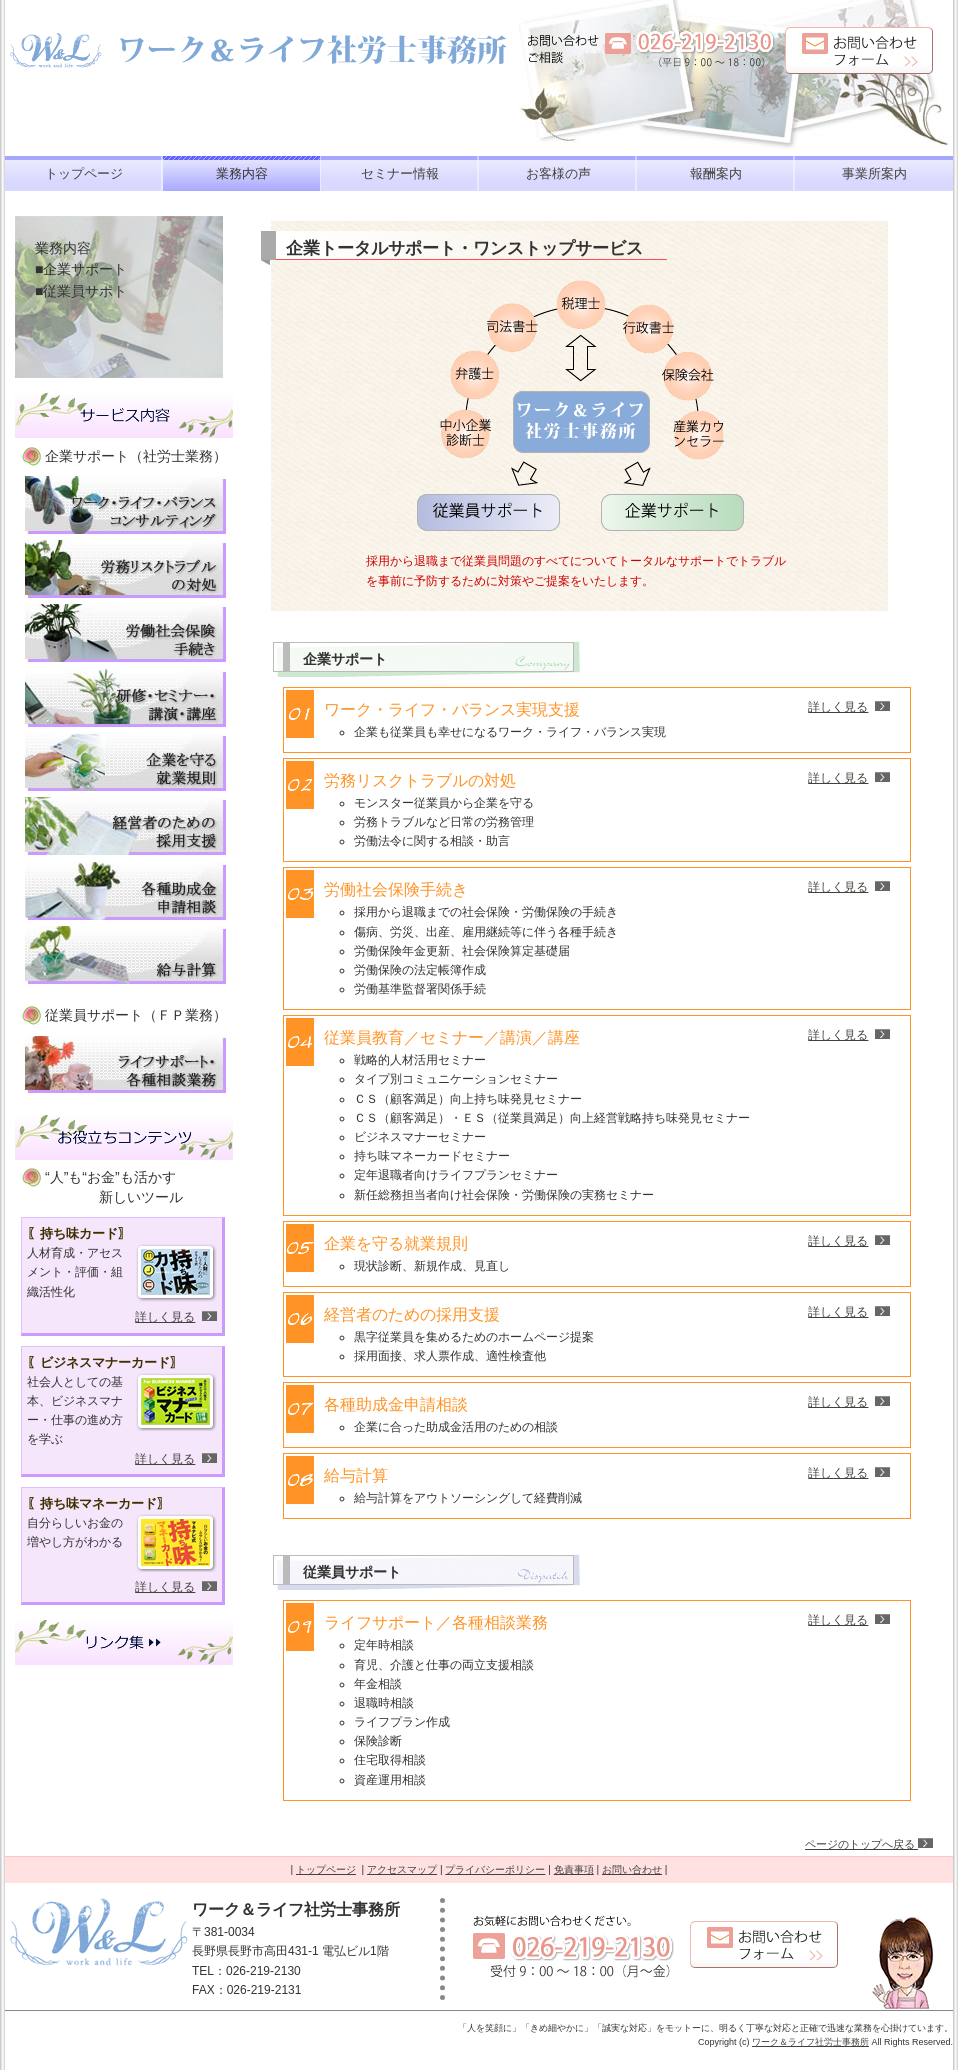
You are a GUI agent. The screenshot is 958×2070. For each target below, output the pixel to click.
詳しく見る (165, 1317)
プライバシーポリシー (495, 1869)
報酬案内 (716, 173)
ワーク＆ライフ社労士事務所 (810, 2042)
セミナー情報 (400, 173)
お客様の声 (558, 173)
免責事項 (574, 1869)
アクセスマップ (402, 1869)
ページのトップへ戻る (869, 1844)
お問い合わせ (632, 1869)
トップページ (84, 173)
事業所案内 (874, 173)
